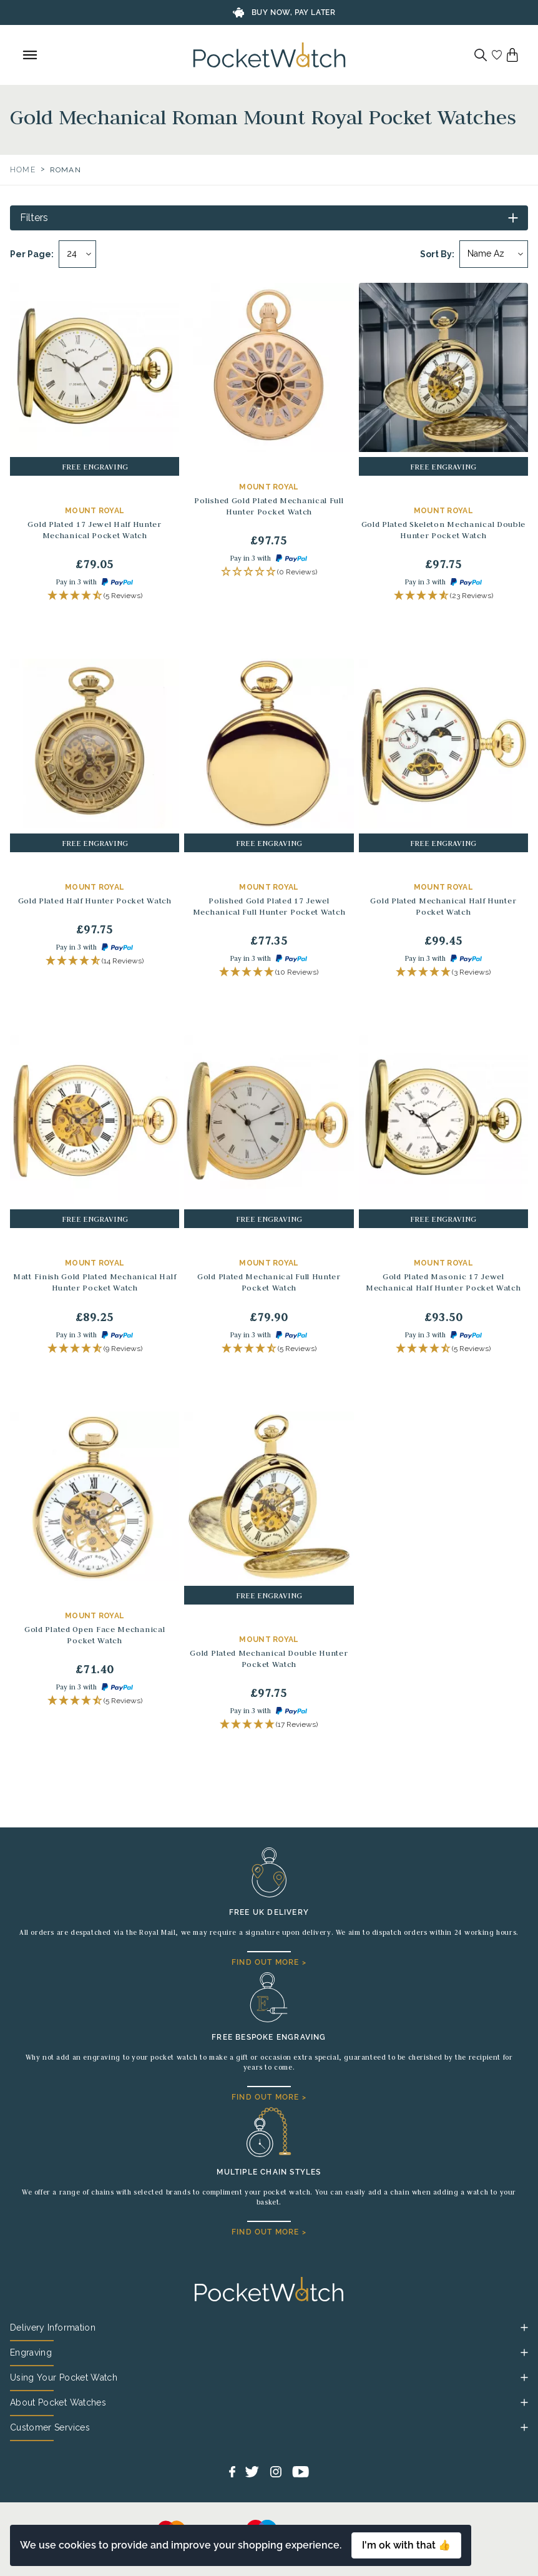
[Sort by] (493, 254)
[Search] (480, 55)
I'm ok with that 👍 (406, 2545)
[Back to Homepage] (269, 54)
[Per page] (77, 254)
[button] (94, 596)
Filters (34, 218)
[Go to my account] (497, 55)
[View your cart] (512, 55)
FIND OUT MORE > (269, 1962)
